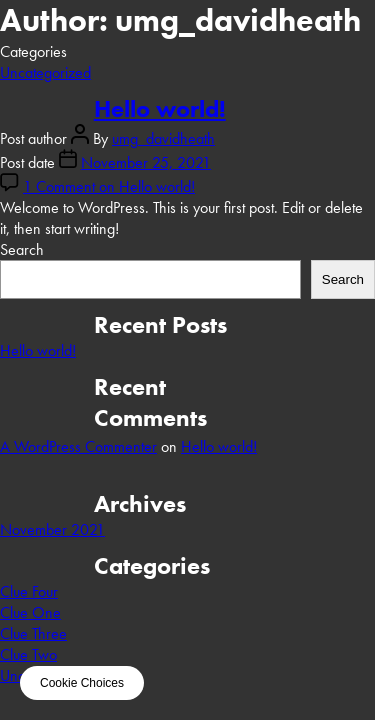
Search (22, 249)
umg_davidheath (163, 138)
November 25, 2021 (146, 162)
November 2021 (52, 529)
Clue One (30, 612)
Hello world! (160, 108)
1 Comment (109, 186)
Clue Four (29, 591)
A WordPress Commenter (78, 446)
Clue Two (28, 654)
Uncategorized (45, 72)
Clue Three (33, 633)
